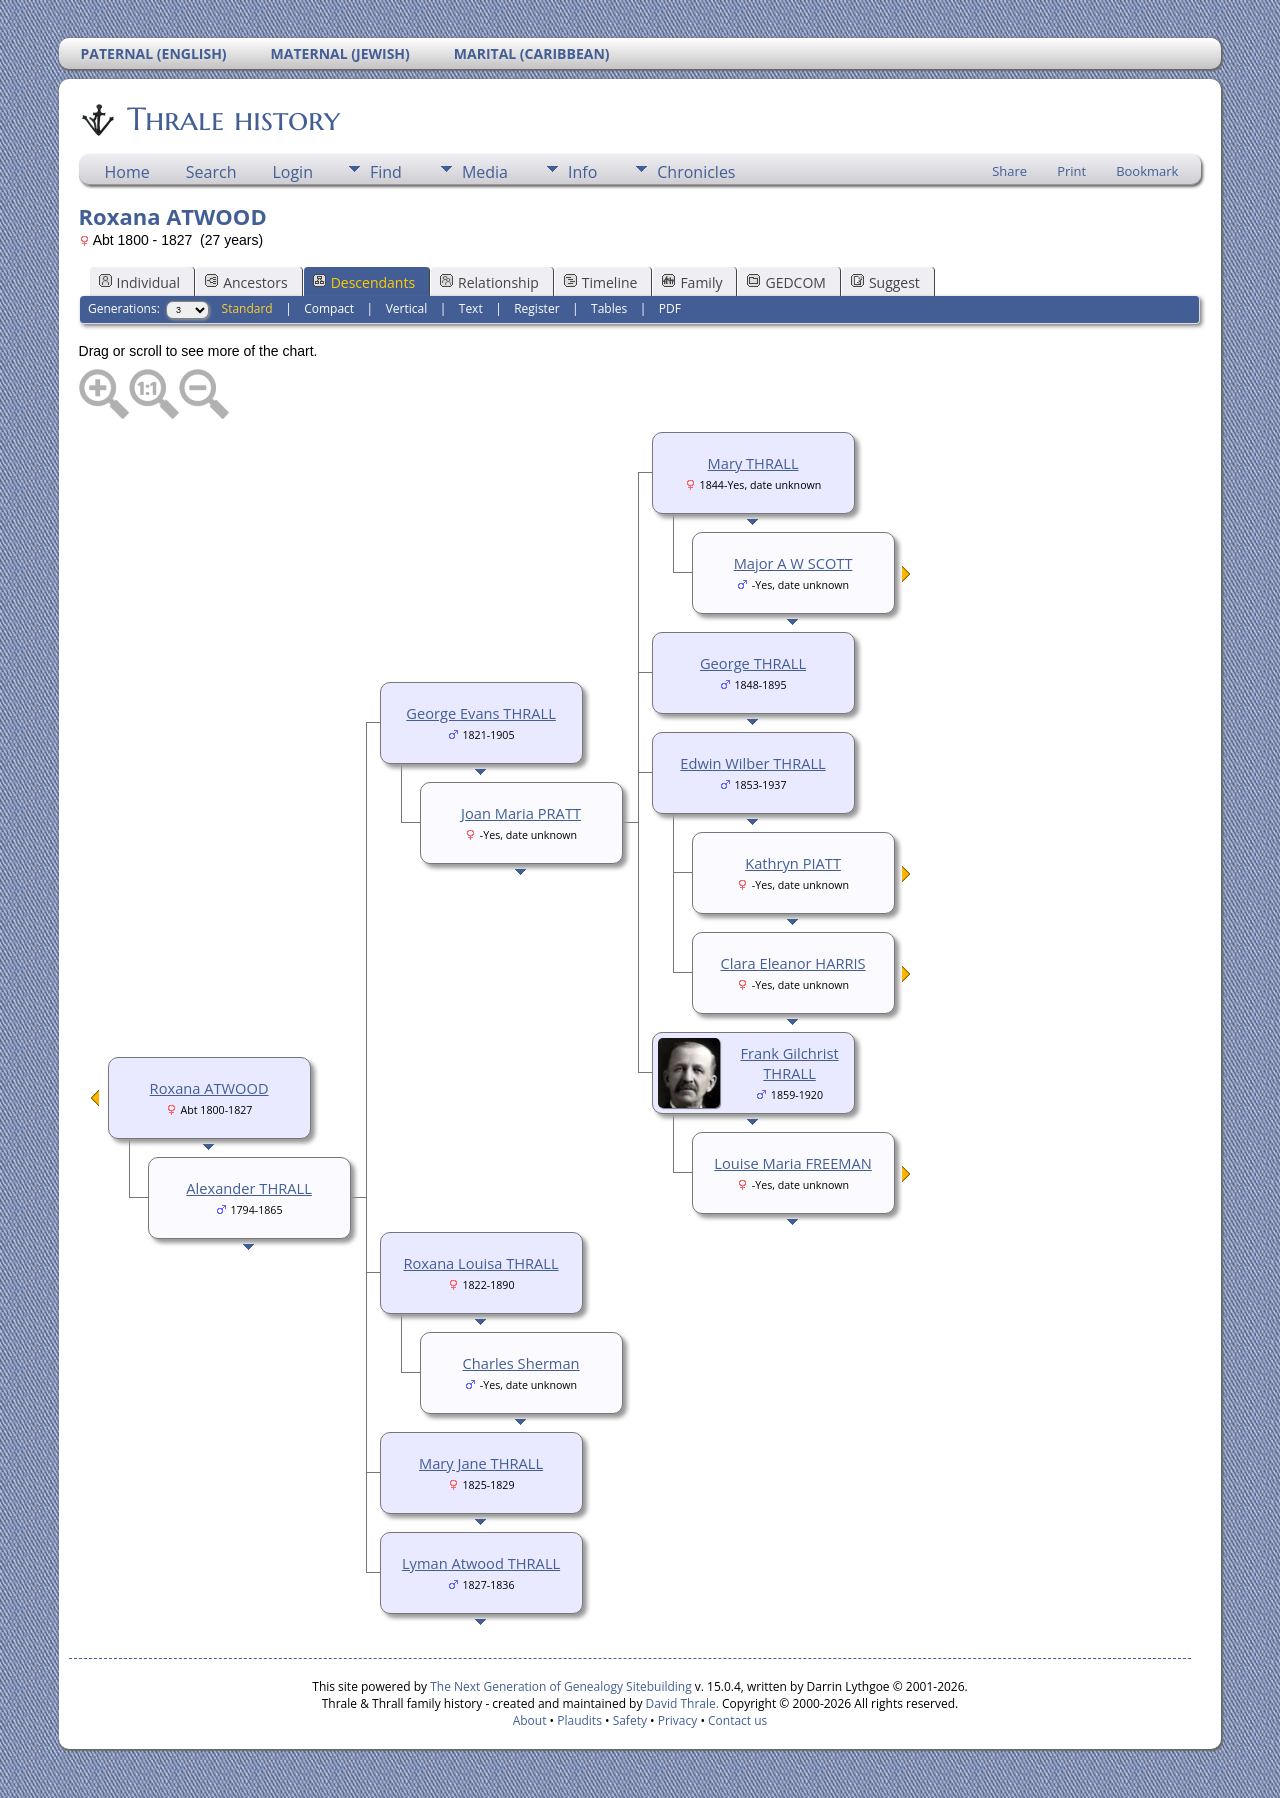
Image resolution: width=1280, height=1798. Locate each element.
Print (1071, 171)
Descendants (364, 282)
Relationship (489, 282)
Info (582, 172)
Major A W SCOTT (793, 563)
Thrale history (232, 119)
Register (536, 308)
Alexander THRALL (249, 1188)
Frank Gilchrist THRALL (789, 1063)
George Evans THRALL (481, 713)
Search (211, 172)
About (530, 1720)
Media (485, 172)
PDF (670, 308)
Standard (247, 308)
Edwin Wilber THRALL (752, 763)
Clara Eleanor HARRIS (792, 963)
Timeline (601, 282)
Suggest (885, 282)
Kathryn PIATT (793, 863)
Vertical (407, 308)
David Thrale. (680, 1703)
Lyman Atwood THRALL (481, 1563)
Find (386, 172)
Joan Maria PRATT (521, 813)
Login (292, 172)
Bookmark (1147, 171)
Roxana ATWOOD (209, 1088)
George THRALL (753, 663)
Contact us (737, 1720)
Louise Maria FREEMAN (793, 1163)
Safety (630, 1720)
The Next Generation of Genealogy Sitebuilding (561, 1686)
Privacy (678, 1720)
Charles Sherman (521, 1363)
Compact (329, 308)
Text (471, 308)
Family (692, 282)
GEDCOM (786, 282)
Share (1009, 171)
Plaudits (579, 1720)
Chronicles (696, 172)
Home (127, 172)
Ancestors (246, 282)
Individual (140, 282)
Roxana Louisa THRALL (480, 1263)
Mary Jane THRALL (481, 1463)
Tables (609, 308)
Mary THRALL (753, 463)
